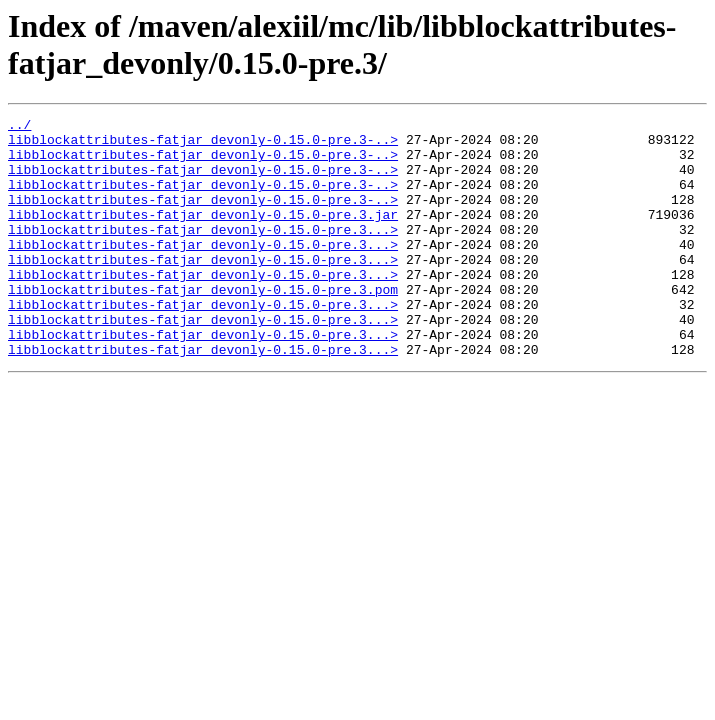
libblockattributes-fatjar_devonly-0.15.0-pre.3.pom (203, 325)
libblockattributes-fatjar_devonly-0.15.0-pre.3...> (203, 253)
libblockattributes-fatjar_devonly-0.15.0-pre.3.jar (203, 235)
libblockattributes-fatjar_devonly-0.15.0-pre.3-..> (203, 145)
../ (19, 127)
